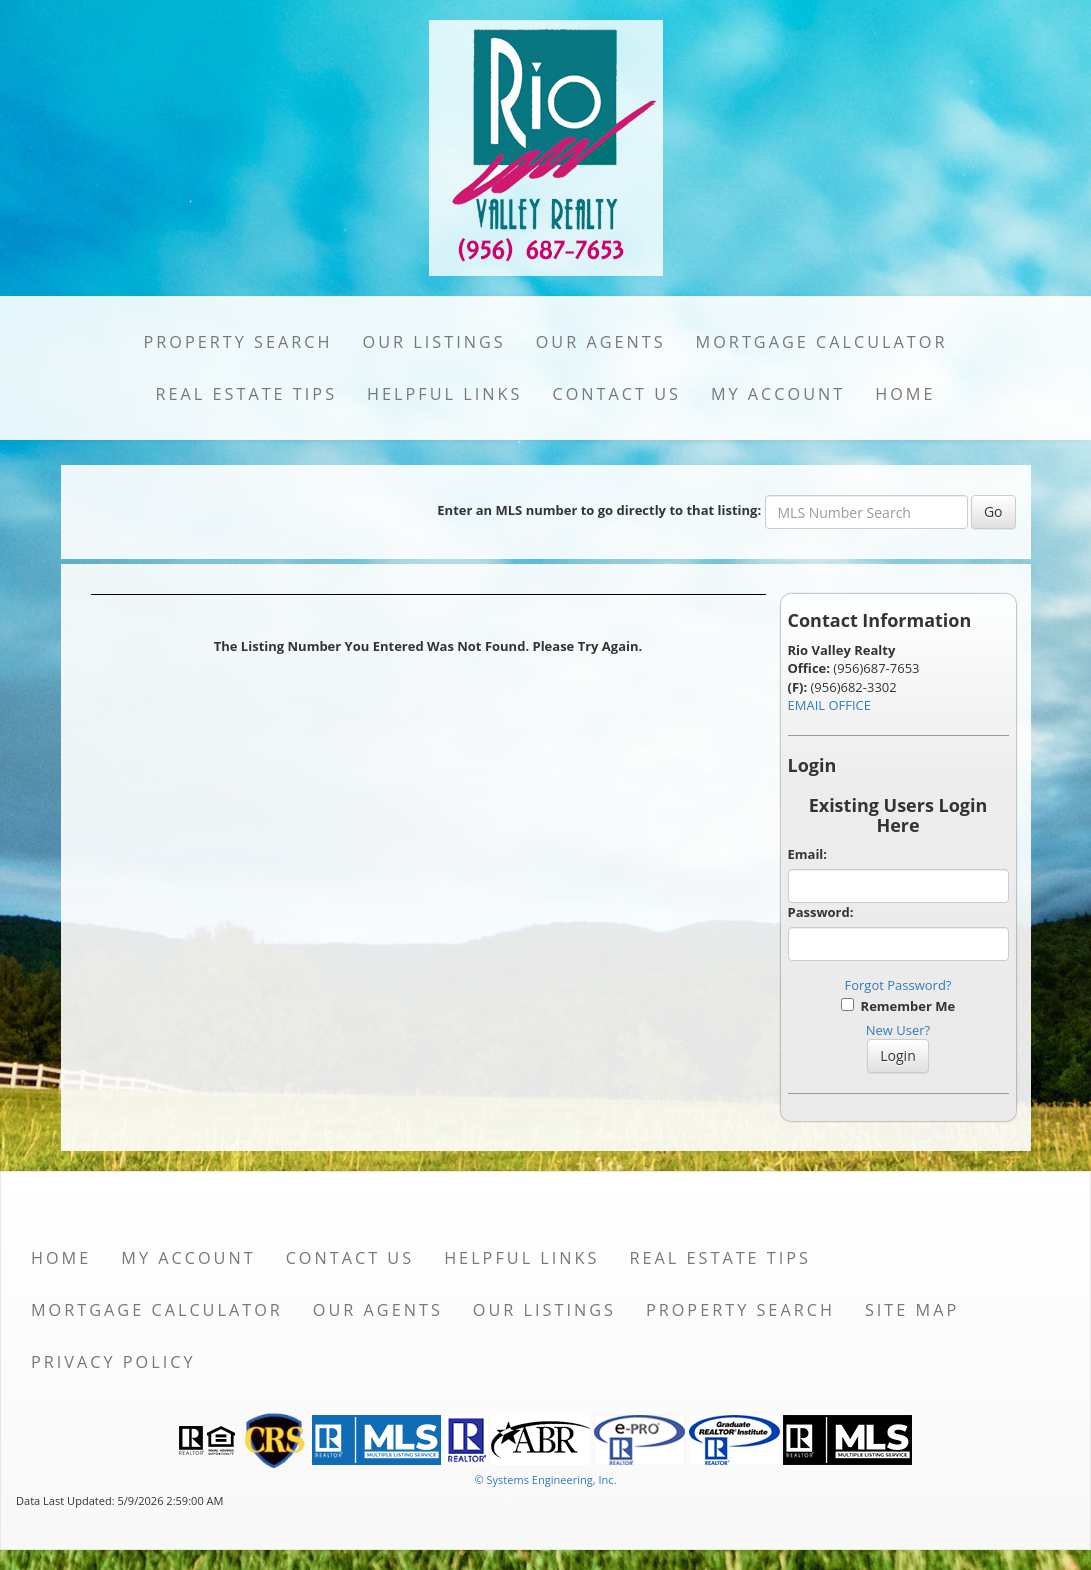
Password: (821, 912)
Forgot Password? (898, 985)
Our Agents (601, 342)
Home (905, 394)
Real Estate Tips (246, 394)
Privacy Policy (113, 1362)
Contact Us (616, 394)
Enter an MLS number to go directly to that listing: (599, 510)
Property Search (238, 342)
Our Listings (434, 342)
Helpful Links (444, 394)
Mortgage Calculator (822, 342)
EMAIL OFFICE (830, 705)
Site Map (912, 1310)
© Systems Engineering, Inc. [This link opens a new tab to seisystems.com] (545, 1479)
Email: (808, 854)
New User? (898, 1030)
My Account (778, 394)
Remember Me (898, 1006)
